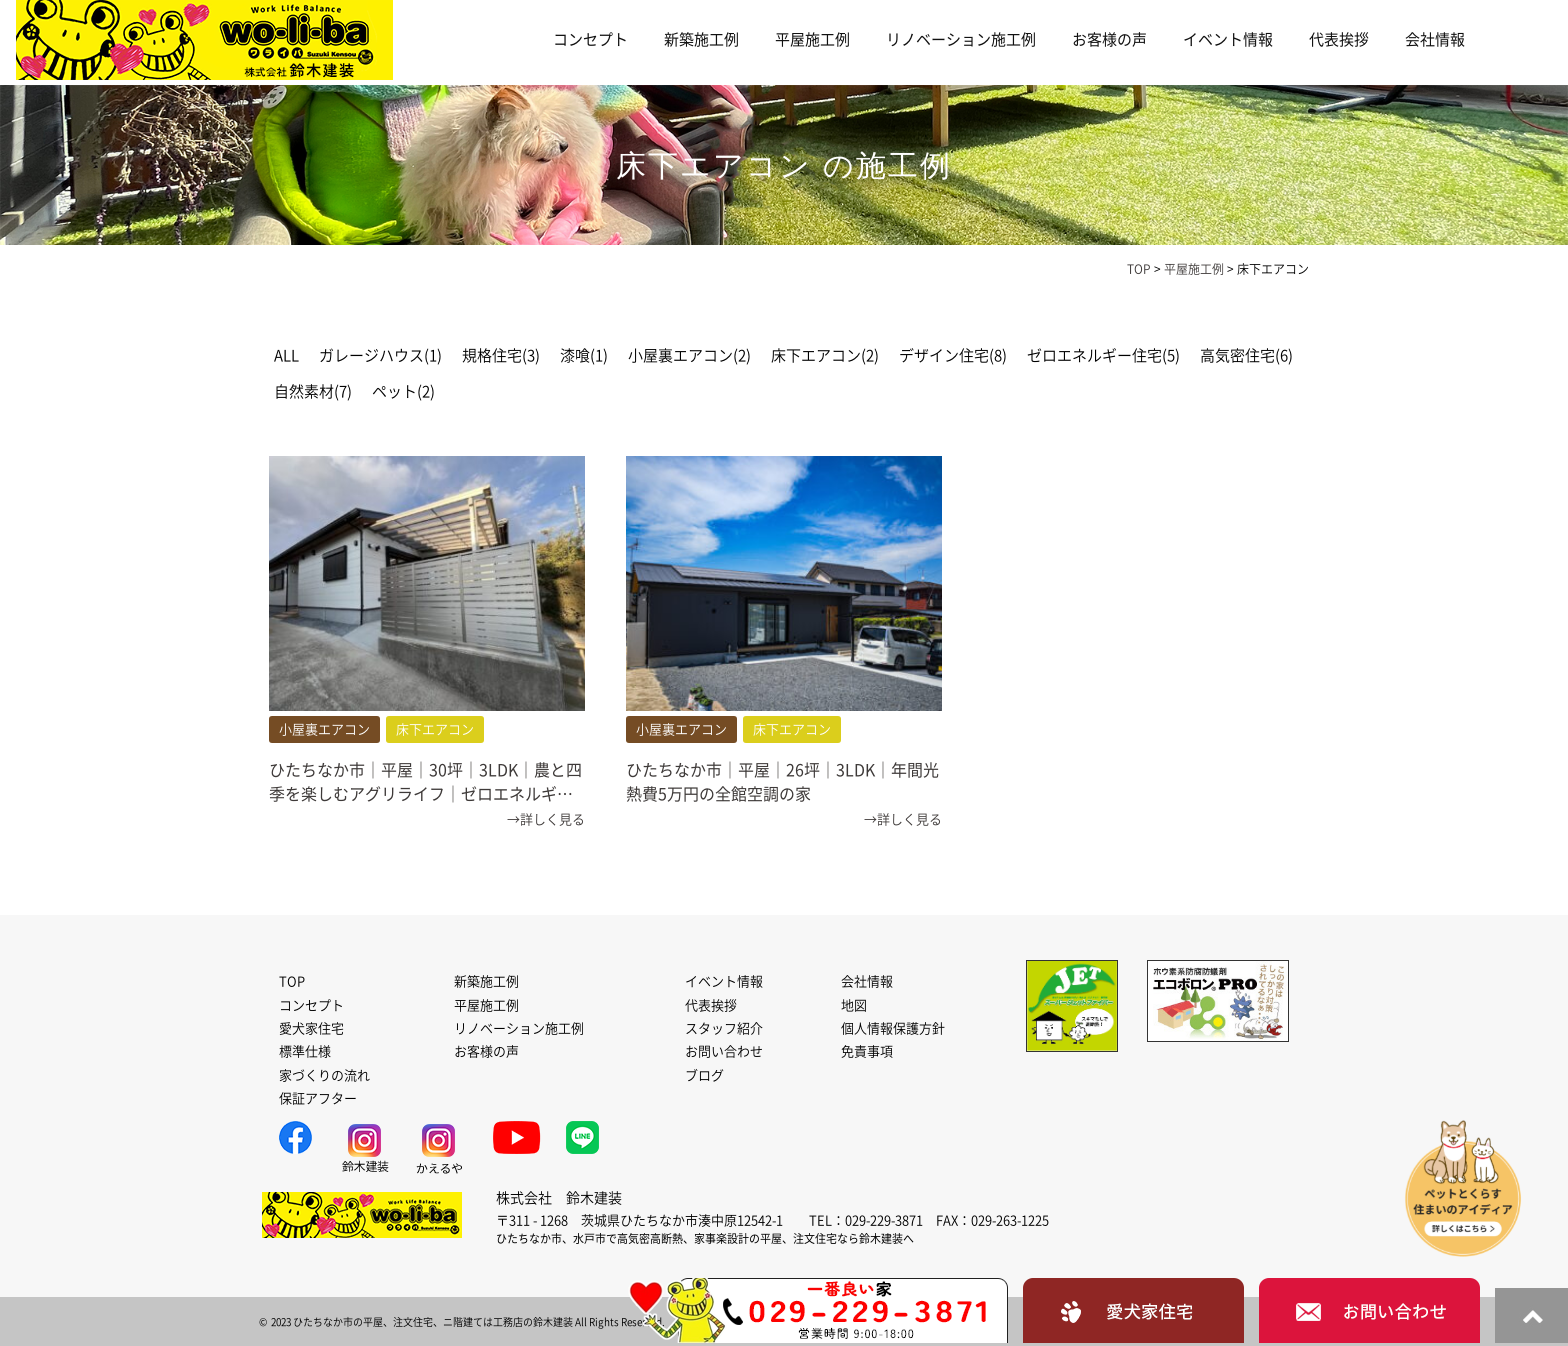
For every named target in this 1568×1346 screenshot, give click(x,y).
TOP (292, 981)
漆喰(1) (584, 355)
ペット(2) (403, 391)
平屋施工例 (812, 39)
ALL (286, 355)
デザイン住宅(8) (953, 355)
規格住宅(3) (501, 355)
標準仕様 (305, 1051)
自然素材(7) (313, 391)
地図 (854, 1005)
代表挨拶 (1339, 39)
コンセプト (590, 39)
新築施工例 (701, 39)
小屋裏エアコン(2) (689, 355)
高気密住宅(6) (1246, 355)
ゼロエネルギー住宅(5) (1103, 355)
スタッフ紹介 (724, 1028)
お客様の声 (1109, 39)
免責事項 (867, 1051)
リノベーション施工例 (961, 39)
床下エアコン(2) (825, 355)
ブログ (704, 1075)
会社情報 (1435, 39)
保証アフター (318, 1098)
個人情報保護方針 (893, 1028)
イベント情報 (1228, 39)
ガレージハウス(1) (380, 355)
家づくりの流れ (324, 1075)
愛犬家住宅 (311, 1028)
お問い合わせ (724, 1051)
